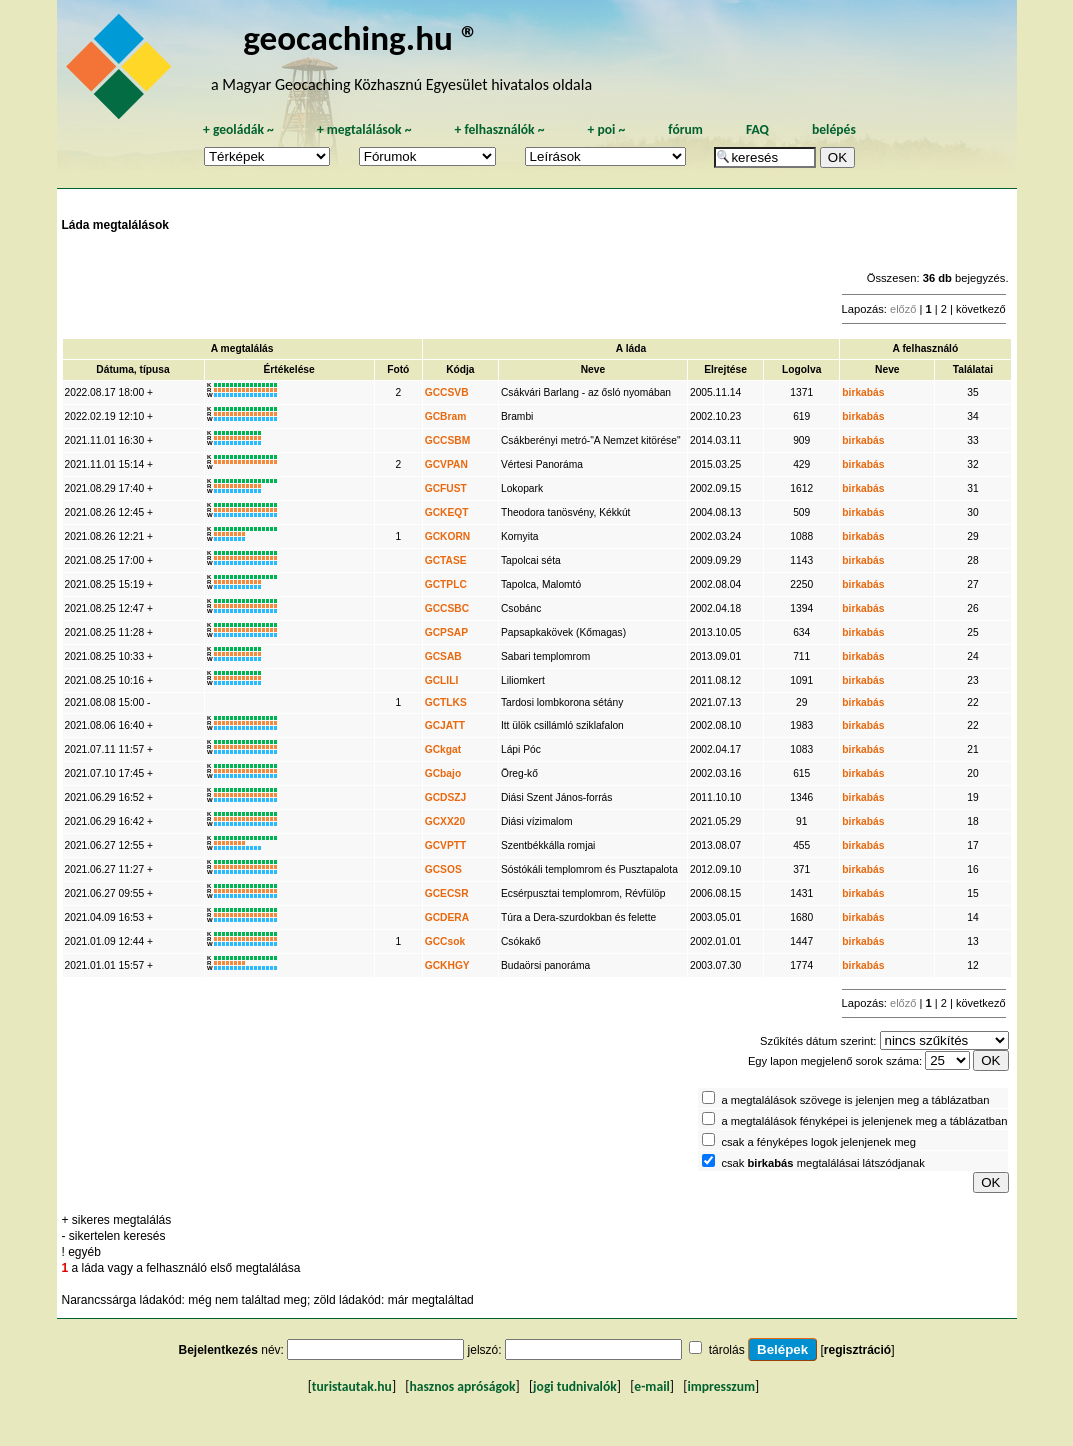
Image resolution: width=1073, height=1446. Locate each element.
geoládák (238, 129)
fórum (685, 129)
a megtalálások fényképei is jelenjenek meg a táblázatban (864, 1121)
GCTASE (446, 560)
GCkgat (443, 749)
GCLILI (442, 680)
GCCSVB (447, 392)
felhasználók (499, 129)
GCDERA (447, 917)
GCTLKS (446, 702)
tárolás (727, 1350)
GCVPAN (446, 464)
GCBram (446, 416)
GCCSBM (448, 440)
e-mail (651, 1386)
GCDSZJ (446, 797)
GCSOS (443, 869)
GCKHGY (447, 965)
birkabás (863, 392)
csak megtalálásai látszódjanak (822, 1163)
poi (606, 129)
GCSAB (443, 656)
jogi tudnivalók (575, 1386)
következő (981, 309)
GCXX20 (445, 821)
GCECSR (447, 893)
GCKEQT (447, 512)
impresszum (721, 1386)
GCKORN (448, 536)
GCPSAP (446, 632)
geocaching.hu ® (361, 37)
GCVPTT (446, 845)
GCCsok (445, 941)
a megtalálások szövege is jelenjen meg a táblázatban (855, 1100)
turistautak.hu (352, 1386)
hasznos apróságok (462, 1386)
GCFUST (446, 488)
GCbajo (443, 773)
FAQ (757, 129)
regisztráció (857, 1350)
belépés (834, 129)
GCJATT (445, 725)
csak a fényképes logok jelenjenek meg (818, 1142)
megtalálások (364, 129)
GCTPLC (446, 584)
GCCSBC (447, 608)
